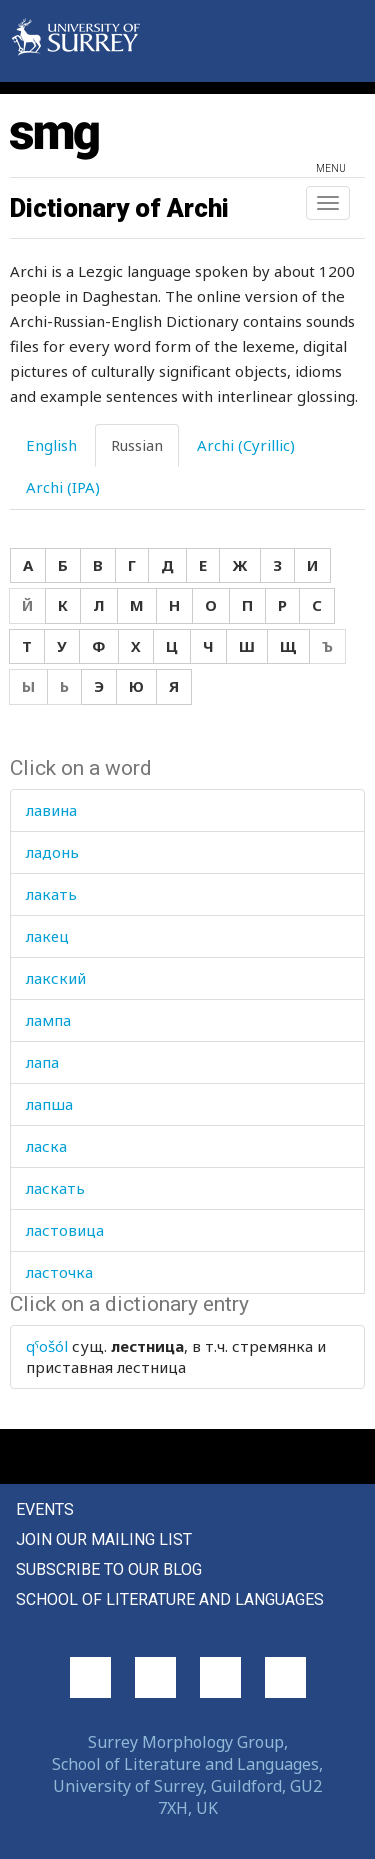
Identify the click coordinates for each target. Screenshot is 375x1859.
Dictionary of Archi (119, 208)
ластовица (65, 1230)
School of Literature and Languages (170, 1599)
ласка (46, 1146)
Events (45, 1509)
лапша (49, 1104)
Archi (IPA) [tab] (63, 487)
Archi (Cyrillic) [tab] (246, 445)
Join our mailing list (104, 1539)
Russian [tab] (137, 445)
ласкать (55, 1188)
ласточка (59, 1272)
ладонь (52, 852)
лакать (51, 894)
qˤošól (47, 1346)
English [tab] (51, 445)
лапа (42, 1062)
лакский (56, 978)
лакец (47, 936)
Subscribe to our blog (109, 1569)
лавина (51, 810)
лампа (48, 1020)
